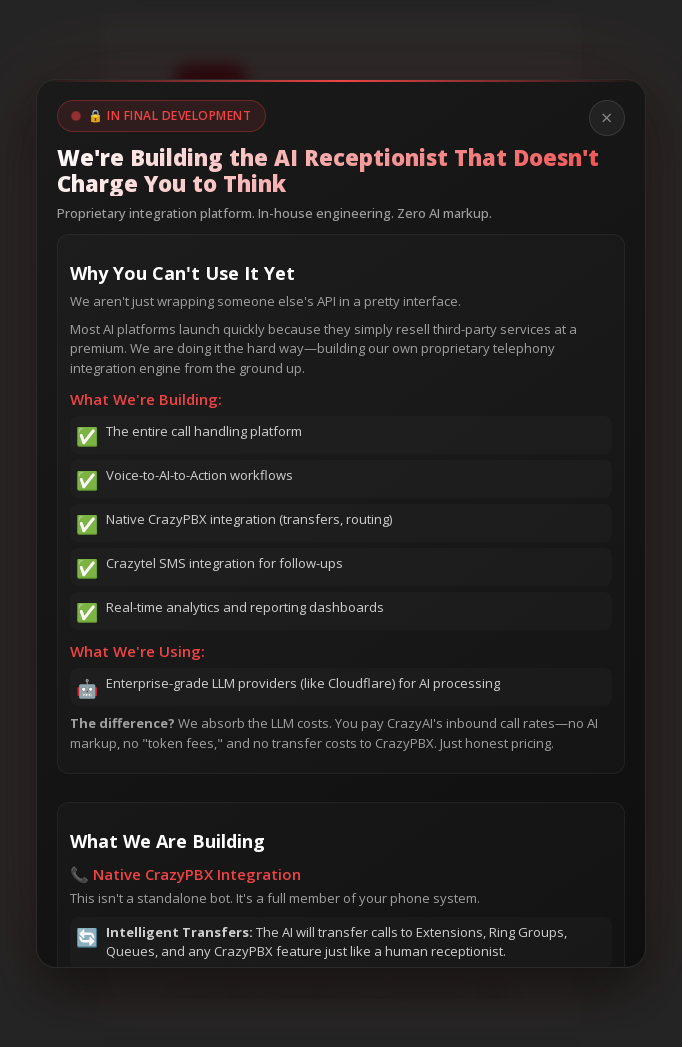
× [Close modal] (606, 117)
